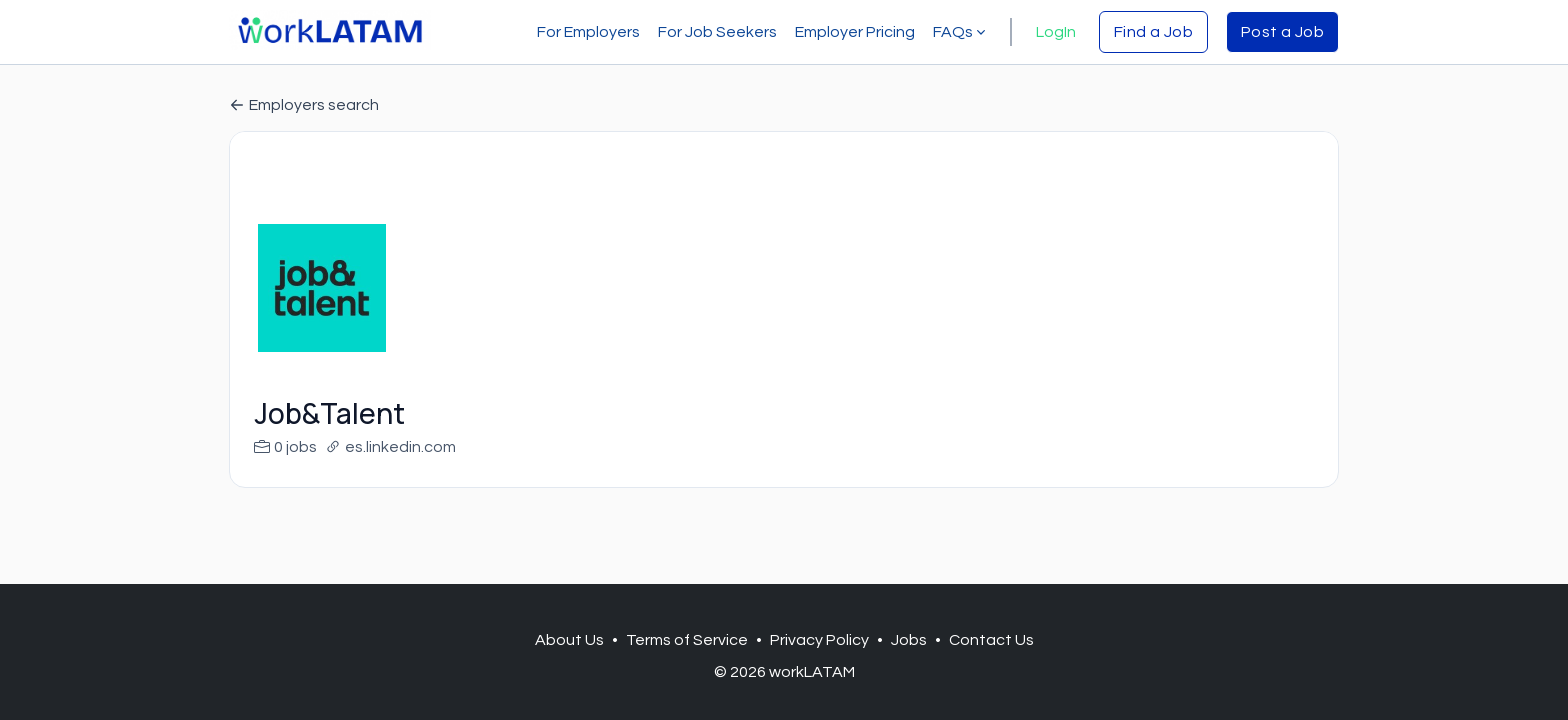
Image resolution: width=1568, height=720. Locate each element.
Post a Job (1282, 32)
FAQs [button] (961, 32)
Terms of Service (687, 640)
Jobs (909, 640)
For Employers (588, 32)
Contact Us (991, 640)
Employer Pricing (855, 32)
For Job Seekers (717, 32)
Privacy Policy (819, 640)
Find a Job (1153, 32)
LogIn (1056, 32)
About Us (569, 640)
